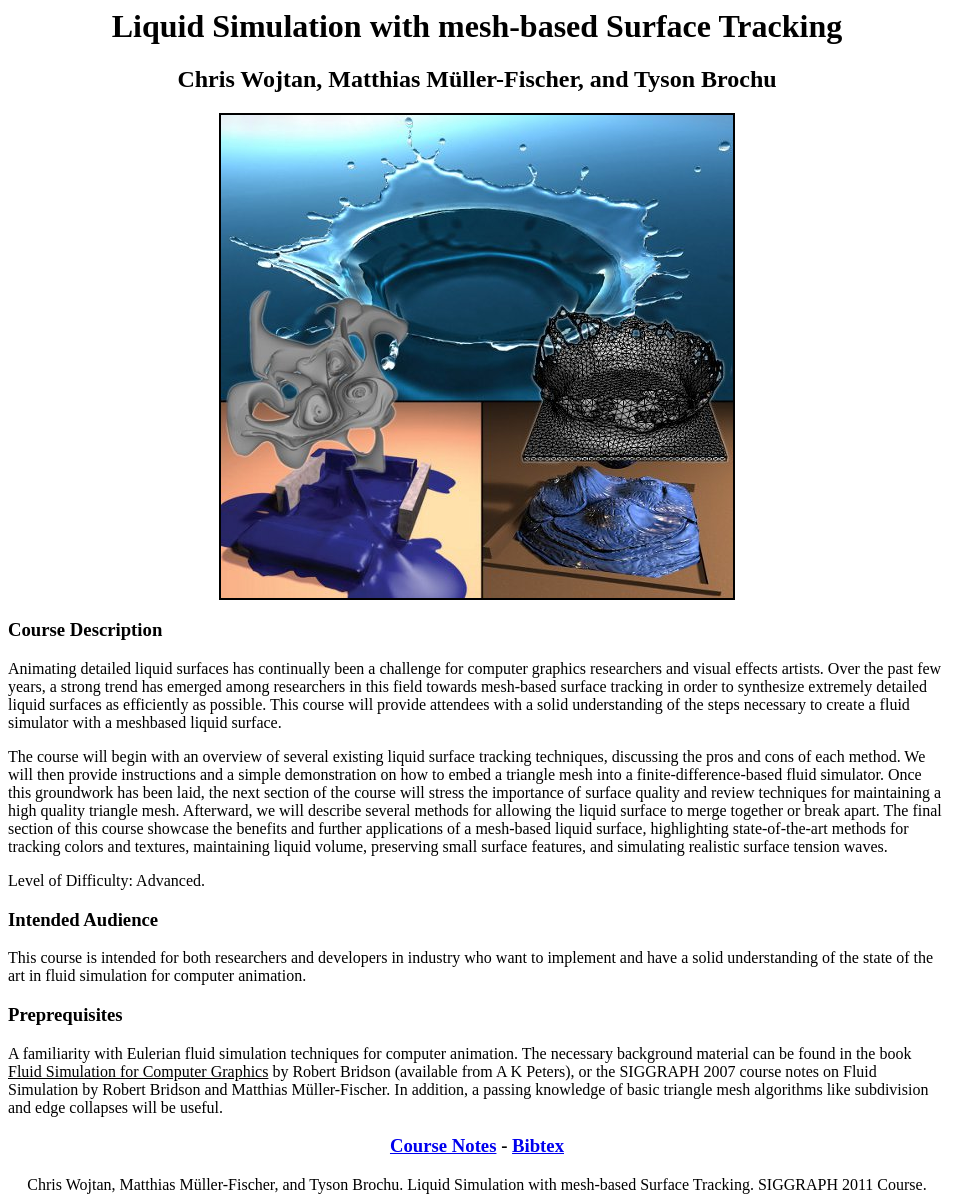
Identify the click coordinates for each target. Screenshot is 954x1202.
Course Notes (443, 1145)
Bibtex (538, 1145)
